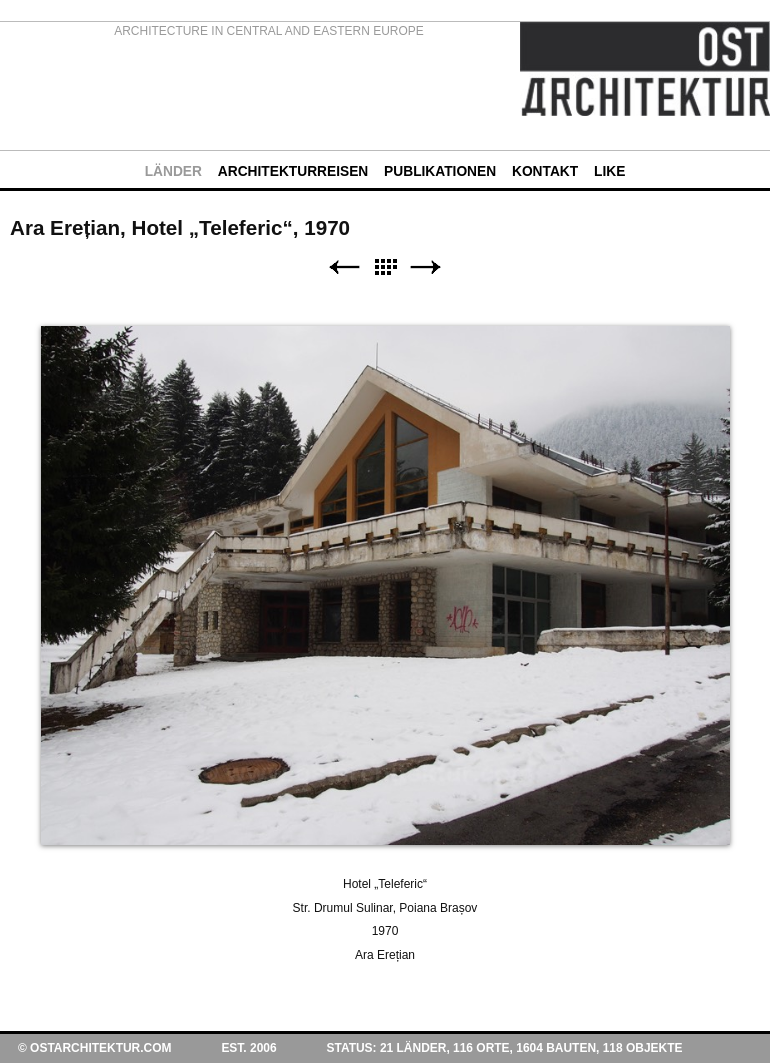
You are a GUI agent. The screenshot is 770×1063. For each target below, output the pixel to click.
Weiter (426, 267)
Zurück (344, 267)
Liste (385, 267)
